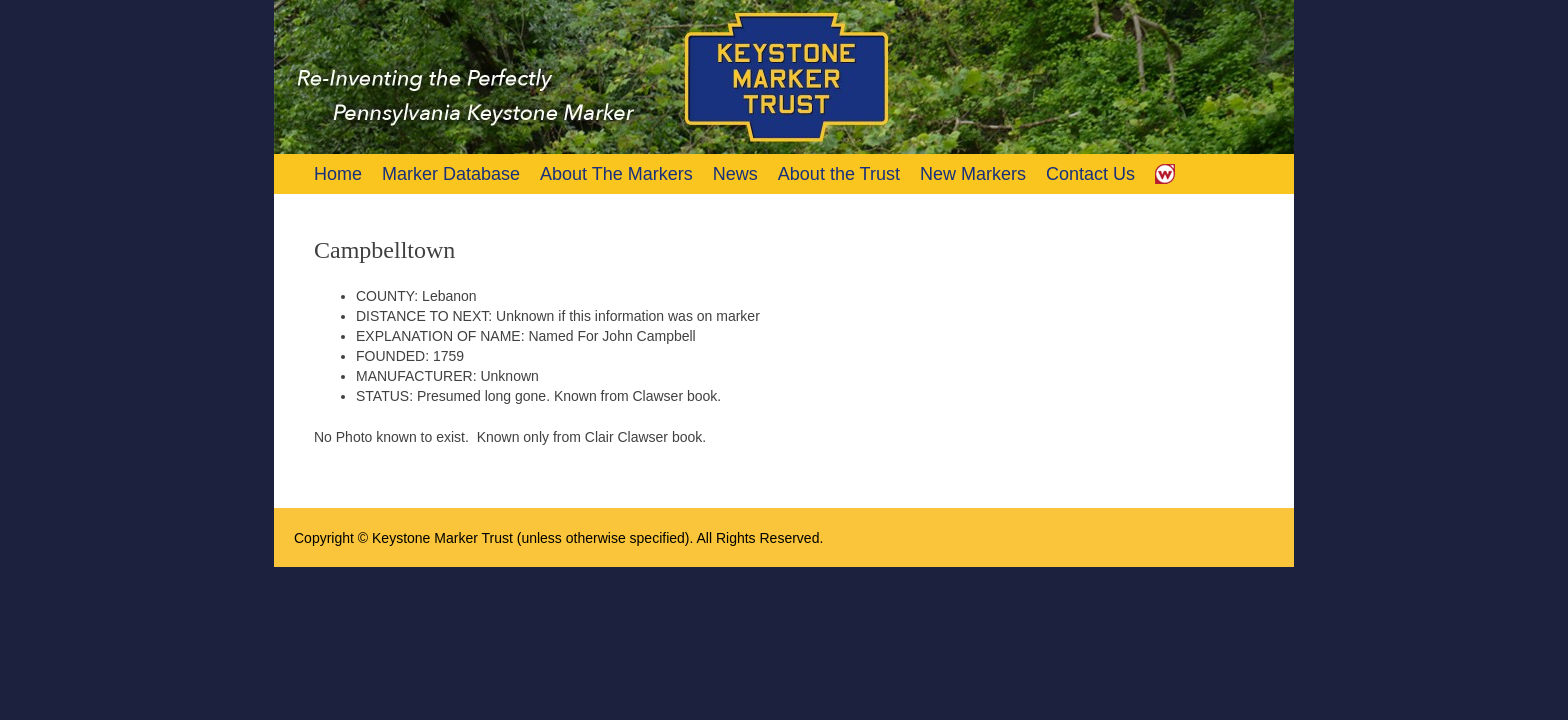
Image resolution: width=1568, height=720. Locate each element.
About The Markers (616, 174)
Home (338, 174)
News (735, 174)
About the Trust (839, 174)
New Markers (973, 174)
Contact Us (1090, 174)
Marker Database (451, 174)
